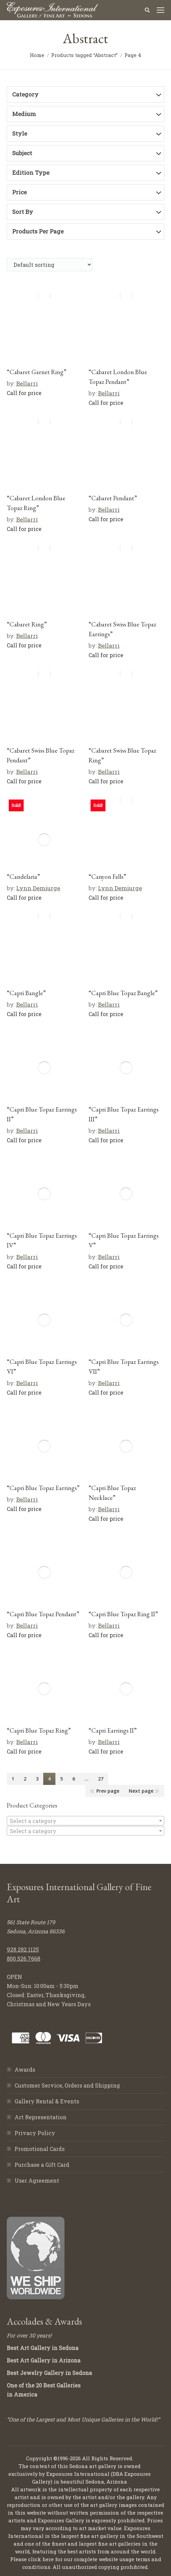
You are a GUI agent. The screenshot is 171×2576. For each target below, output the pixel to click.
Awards (25, 2069)
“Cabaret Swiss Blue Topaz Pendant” (40, 755)
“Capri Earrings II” (113, 1730)
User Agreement (37, 2180)
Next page (141, 1791)
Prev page (107, 1791)
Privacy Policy (35, 2132)
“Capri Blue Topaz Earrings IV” (42, 1240)
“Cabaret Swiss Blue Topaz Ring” (122, 755)
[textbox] (85, 1821)
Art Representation (41, 2117)
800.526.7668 (23, 1958)
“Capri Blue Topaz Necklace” (112, 1493)
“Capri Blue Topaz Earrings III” (123, 1114)
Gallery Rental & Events (47, 2101)
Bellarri (27, 383)
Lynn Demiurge (38, 888)
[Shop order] (49, 264)
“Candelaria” (23, 876)
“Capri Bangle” (26, 993)
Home (37, 55)
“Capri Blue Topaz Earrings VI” (42, 1366)
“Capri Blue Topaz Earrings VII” (123, 1366)
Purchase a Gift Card (42, 2164)
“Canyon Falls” (107, 876)
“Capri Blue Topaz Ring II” (123, 1614)
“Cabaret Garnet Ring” (36, 372)
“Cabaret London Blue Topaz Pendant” (118, 377)
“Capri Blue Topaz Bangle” (123, 993)
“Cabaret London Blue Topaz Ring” (36, 503)
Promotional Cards (40, 2148)
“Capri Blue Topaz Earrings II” (42, 1114)
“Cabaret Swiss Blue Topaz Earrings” (122, 629)
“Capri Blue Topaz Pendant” (43, 1614)
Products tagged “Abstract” (84, 55)
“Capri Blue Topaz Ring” (39, 1730)
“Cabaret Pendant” (113, 498)
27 (100, 1778)
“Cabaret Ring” (27, 624)
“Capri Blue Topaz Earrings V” (123, 1240)
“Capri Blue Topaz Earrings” (43, 1488)
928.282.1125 (23, 1949)
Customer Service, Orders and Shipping (67, 2085)
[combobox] (85, 1820)
